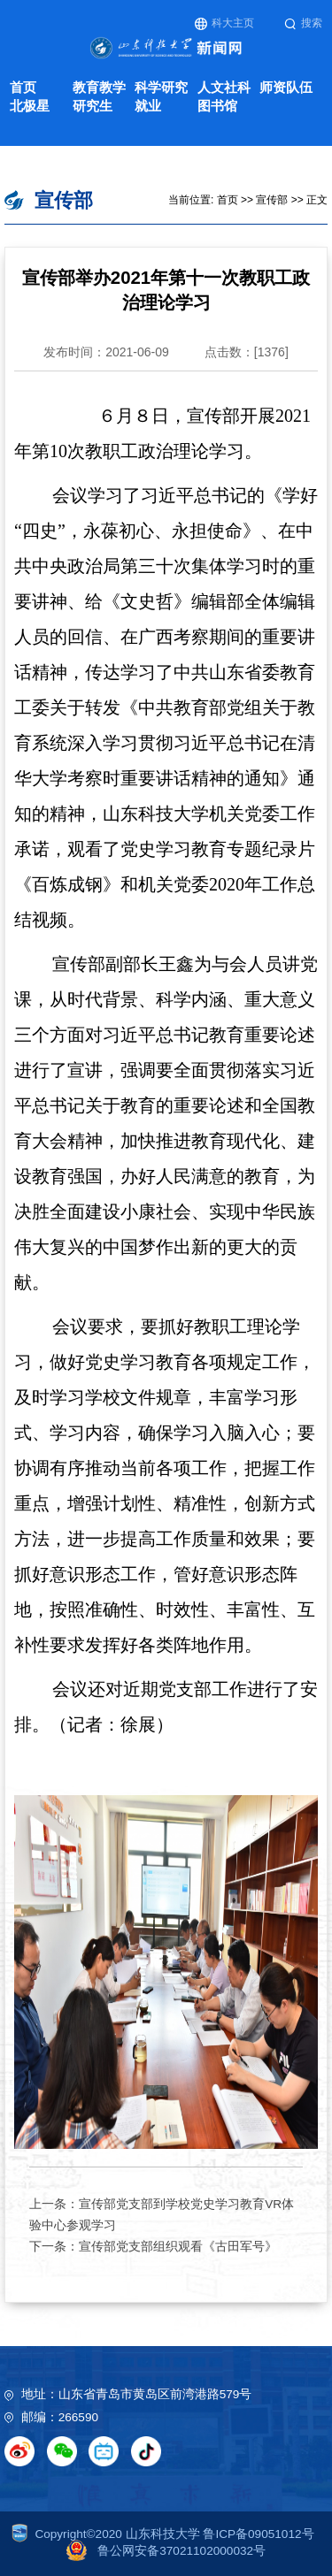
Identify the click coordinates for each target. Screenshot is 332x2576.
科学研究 (161, 87)
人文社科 (224, 87)
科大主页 (224, 23)
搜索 (303, 23)
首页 (23, 87)
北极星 (30, 105)
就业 (148, 105)
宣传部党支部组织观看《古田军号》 (178, 2246)
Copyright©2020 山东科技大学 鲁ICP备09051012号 (163, 2534)
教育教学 (99, 87)
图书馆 (217, 105)
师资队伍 (286, 87)
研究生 (92, 105)
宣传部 (272, 200)
